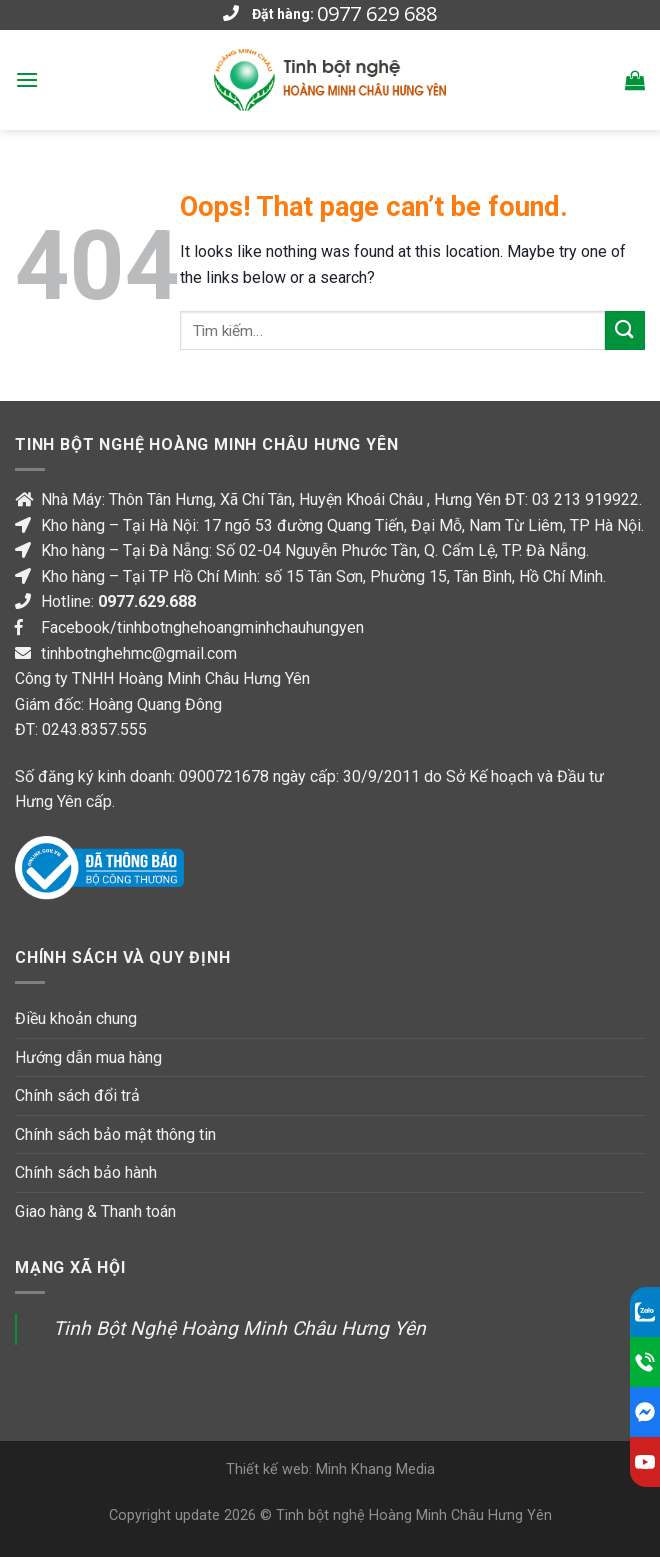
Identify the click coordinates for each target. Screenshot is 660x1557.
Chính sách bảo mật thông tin (115, 1134)
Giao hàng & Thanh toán (95, 1211)
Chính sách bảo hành (86, 1172)
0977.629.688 (147, 601)
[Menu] (27, 79)
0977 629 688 (377, 14)
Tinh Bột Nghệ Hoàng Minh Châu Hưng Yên (239, 1328)
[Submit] (625, 330)
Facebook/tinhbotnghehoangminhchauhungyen (202, 627)
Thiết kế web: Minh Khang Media (330, 1469)
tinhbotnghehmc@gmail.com (139, 653)
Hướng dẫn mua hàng (88, 1057)
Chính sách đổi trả (77, 1095)
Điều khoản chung (76, 1018)
